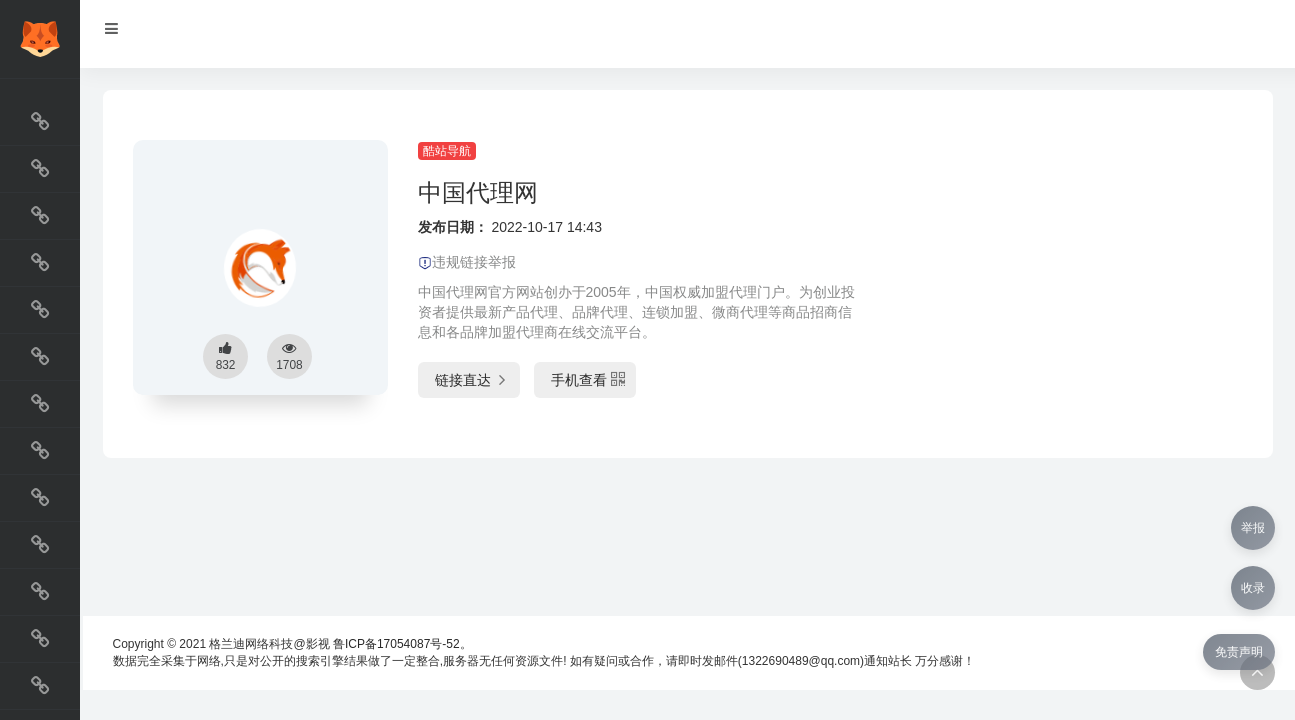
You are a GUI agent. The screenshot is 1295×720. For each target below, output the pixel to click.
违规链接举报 (467, 262)
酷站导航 (447, 151)
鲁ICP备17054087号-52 (396, 644)
